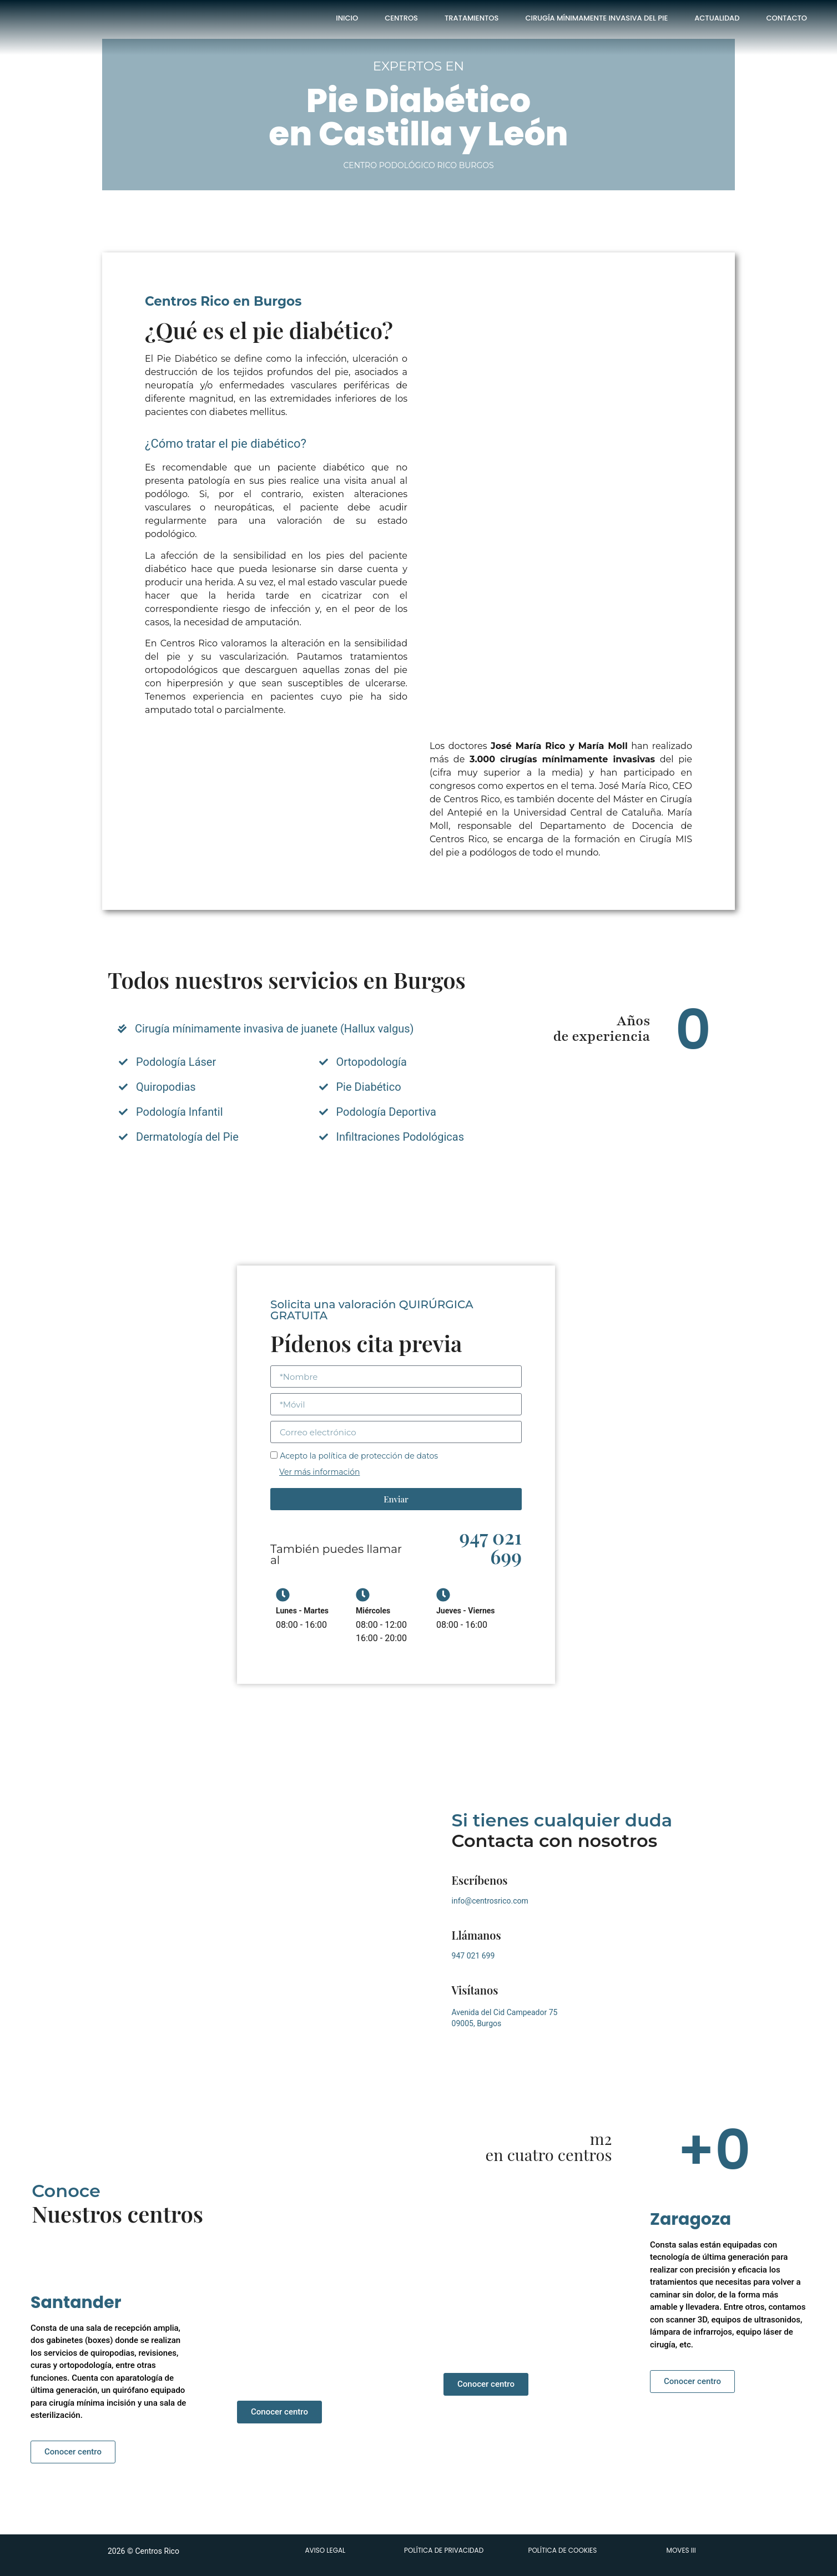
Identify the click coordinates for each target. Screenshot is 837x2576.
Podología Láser (176, 1062)
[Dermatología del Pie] (123, 1136)
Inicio (347, 18)
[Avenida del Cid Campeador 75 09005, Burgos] (263, 1925)
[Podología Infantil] (123, 1111)
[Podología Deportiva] (323, 1111)
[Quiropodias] (123, 1086)
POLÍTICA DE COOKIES (562, 2550)
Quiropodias (166, 1087)
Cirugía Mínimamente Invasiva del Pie (596, 18)
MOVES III (681, 2550)
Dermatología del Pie (187, 1136)
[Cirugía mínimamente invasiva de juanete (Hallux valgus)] (122, 1028)
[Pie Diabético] (323, 1086)
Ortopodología (371, 1062)
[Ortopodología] (323, 1061)
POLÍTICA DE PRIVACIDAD (443, 2550)
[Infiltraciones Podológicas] (323, 1136)
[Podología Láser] (123, 1061)
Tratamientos (471, 18)
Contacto (786, 18)
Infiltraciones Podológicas (400, 1136)
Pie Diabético (368, 1087)
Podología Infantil (179, 1112)
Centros (401, 18)
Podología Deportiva (386, 1112)
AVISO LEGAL (325, 2550)
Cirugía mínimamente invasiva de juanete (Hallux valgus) (274, 1028)
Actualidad (716, 18)
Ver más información (319, 1472)
